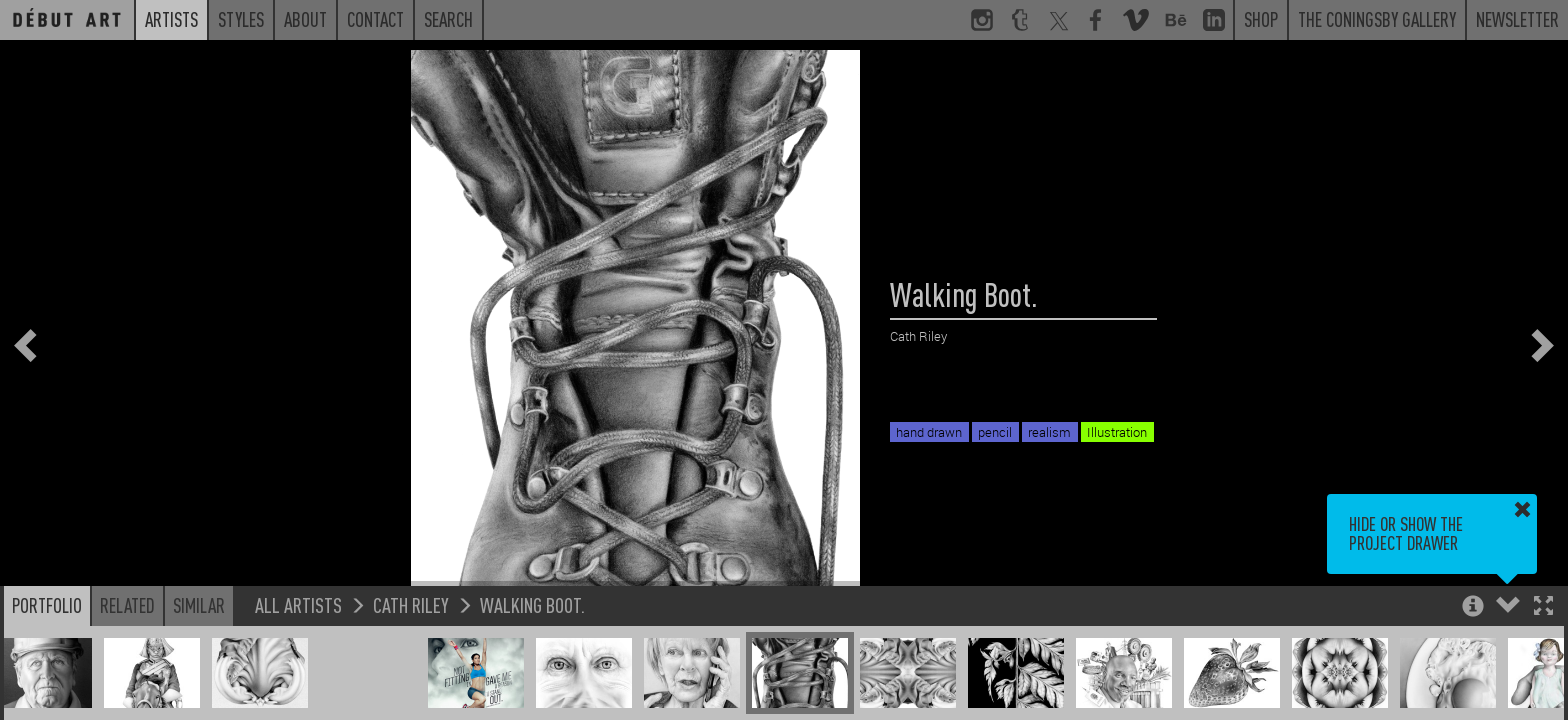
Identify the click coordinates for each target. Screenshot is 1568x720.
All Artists (298, 604)
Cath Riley (411, 604)
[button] (1543, 607)
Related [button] (127, 605)
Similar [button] (199, 605)
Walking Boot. (532, 604)
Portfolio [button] (47, 605)
